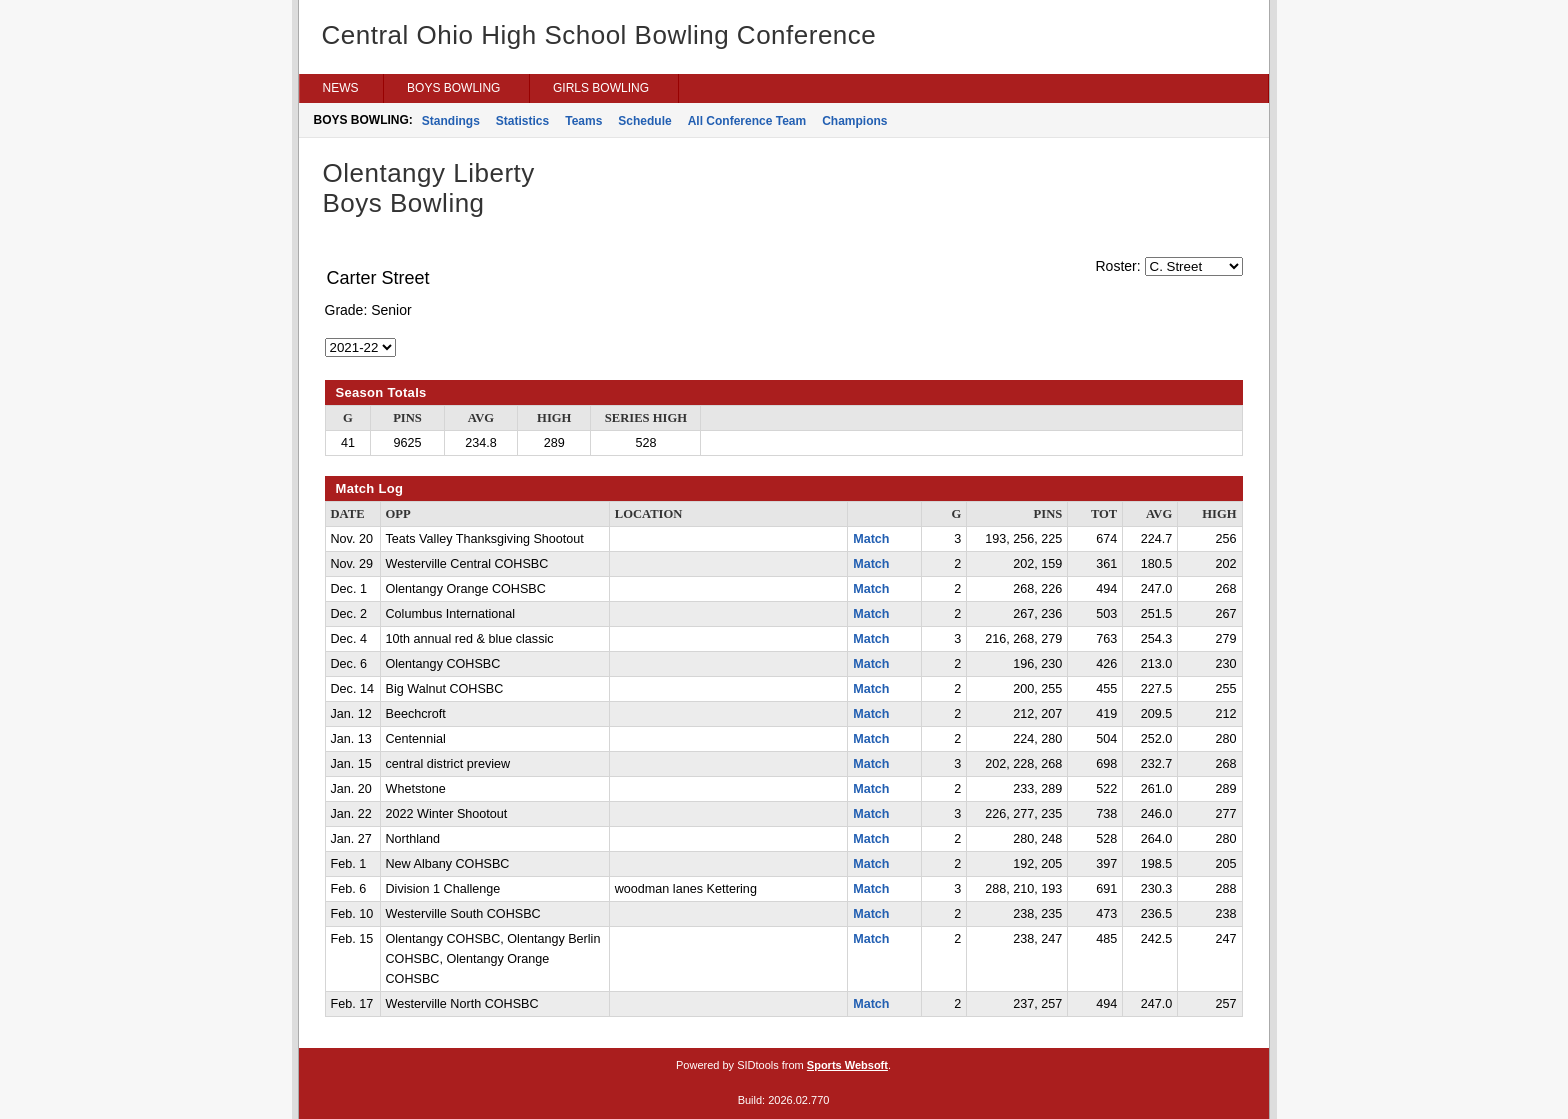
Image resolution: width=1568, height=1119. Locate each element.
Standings (451, 121)
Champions (854, 121)
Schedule (644, 121)
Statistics (522, 121)
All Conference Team (747, 121)
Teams (583, 121)
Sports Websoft (847, 1065)
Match (871, 539)
